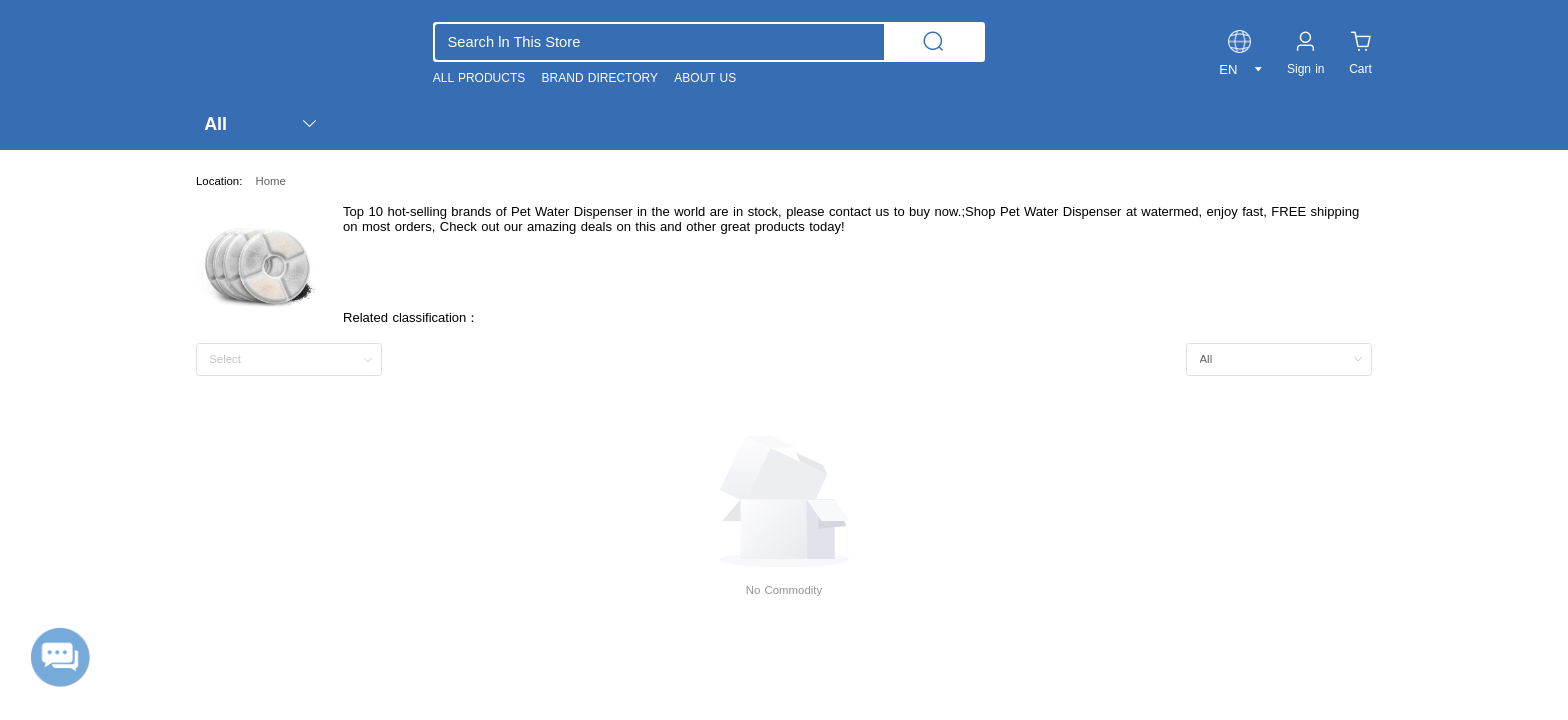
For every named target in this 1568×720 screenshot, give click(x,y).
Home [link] (270, 181)
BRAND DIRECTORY (600, 78)
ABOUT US (705, 78)
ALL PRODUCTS (479, 78)
